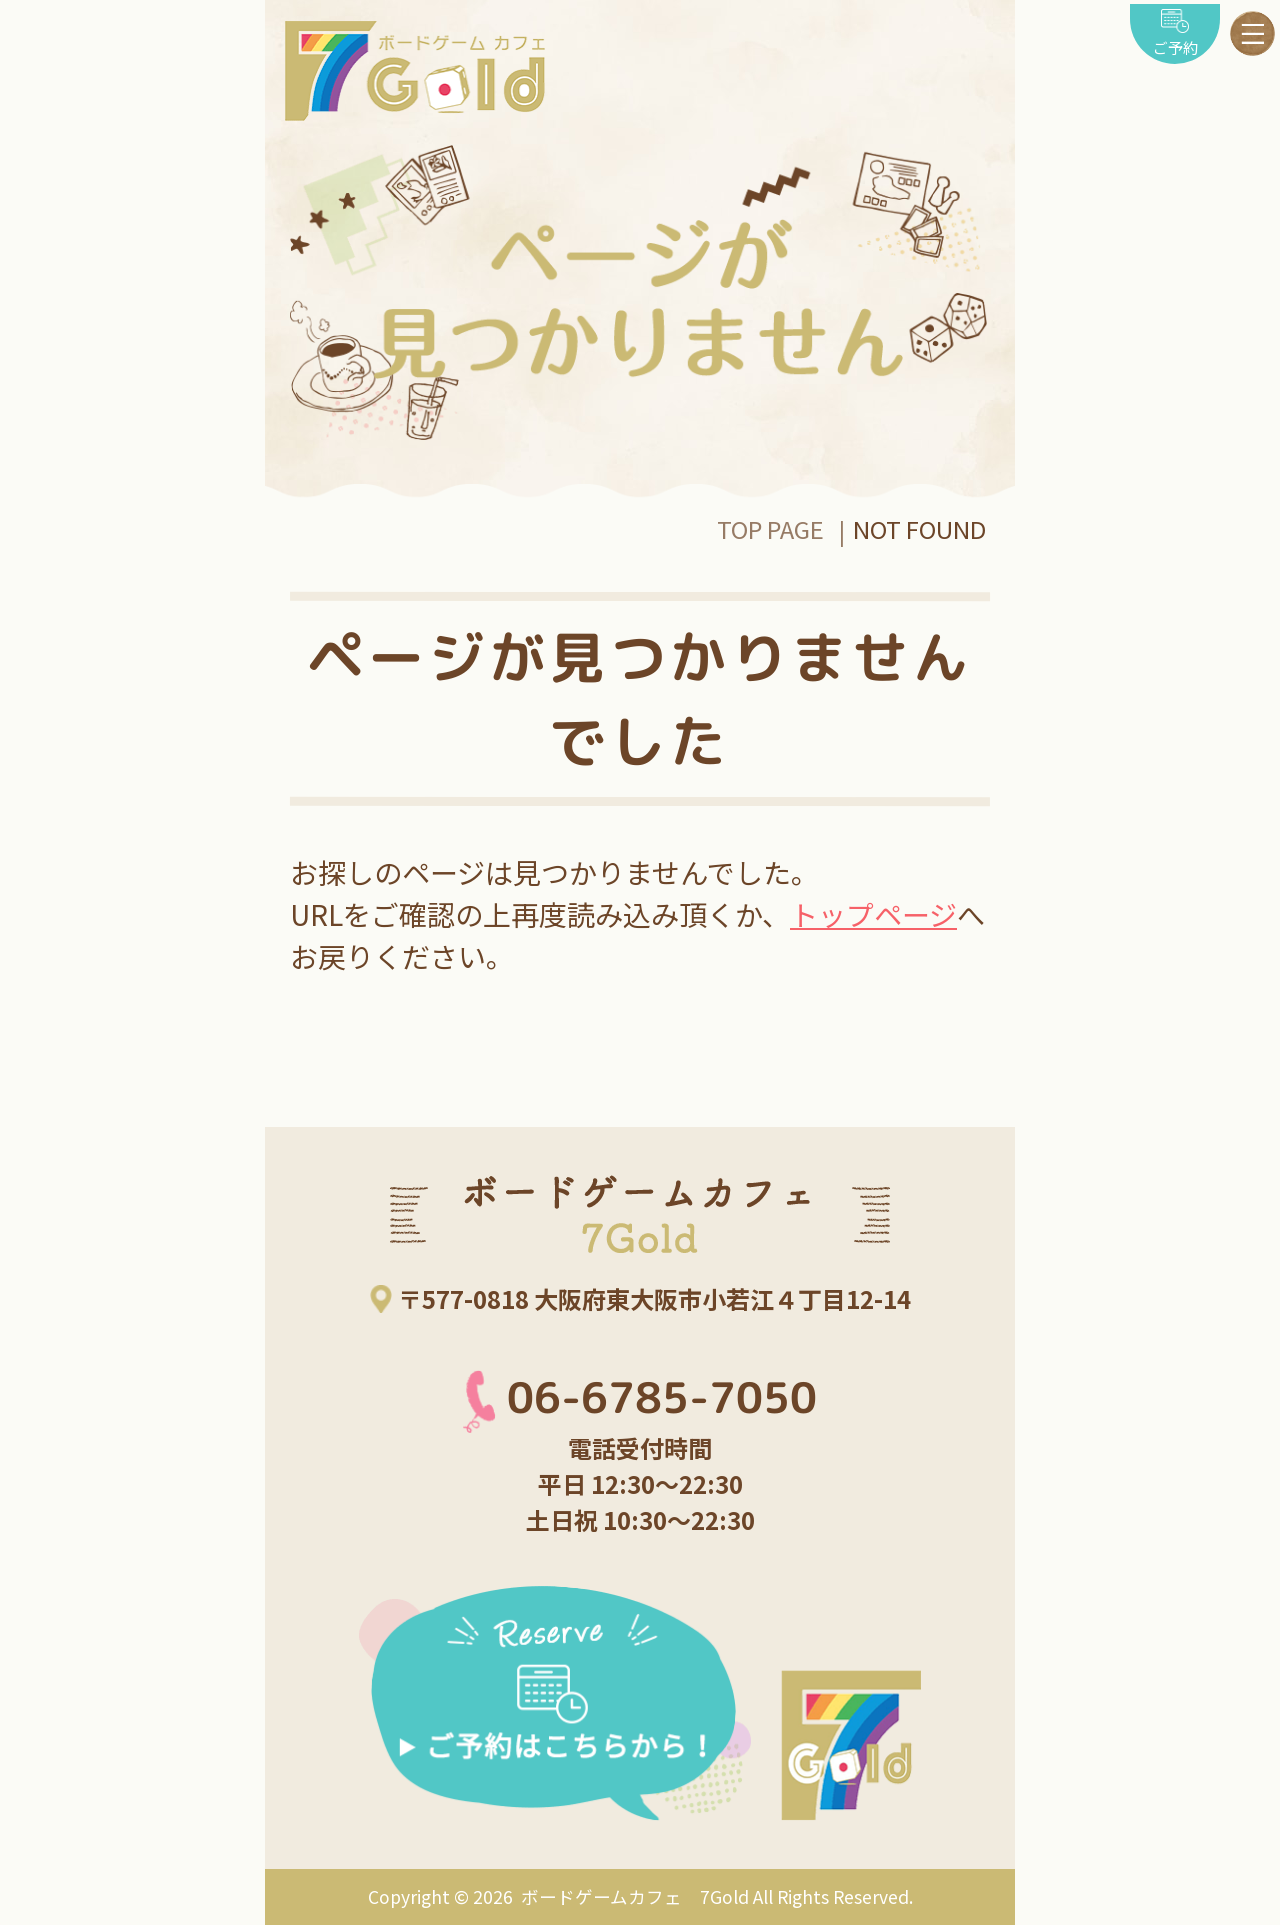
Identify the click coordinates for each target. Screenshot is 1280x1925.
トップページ (873, 914)
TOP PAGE (770, 528)
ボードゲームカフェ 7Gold (633, 1896)
